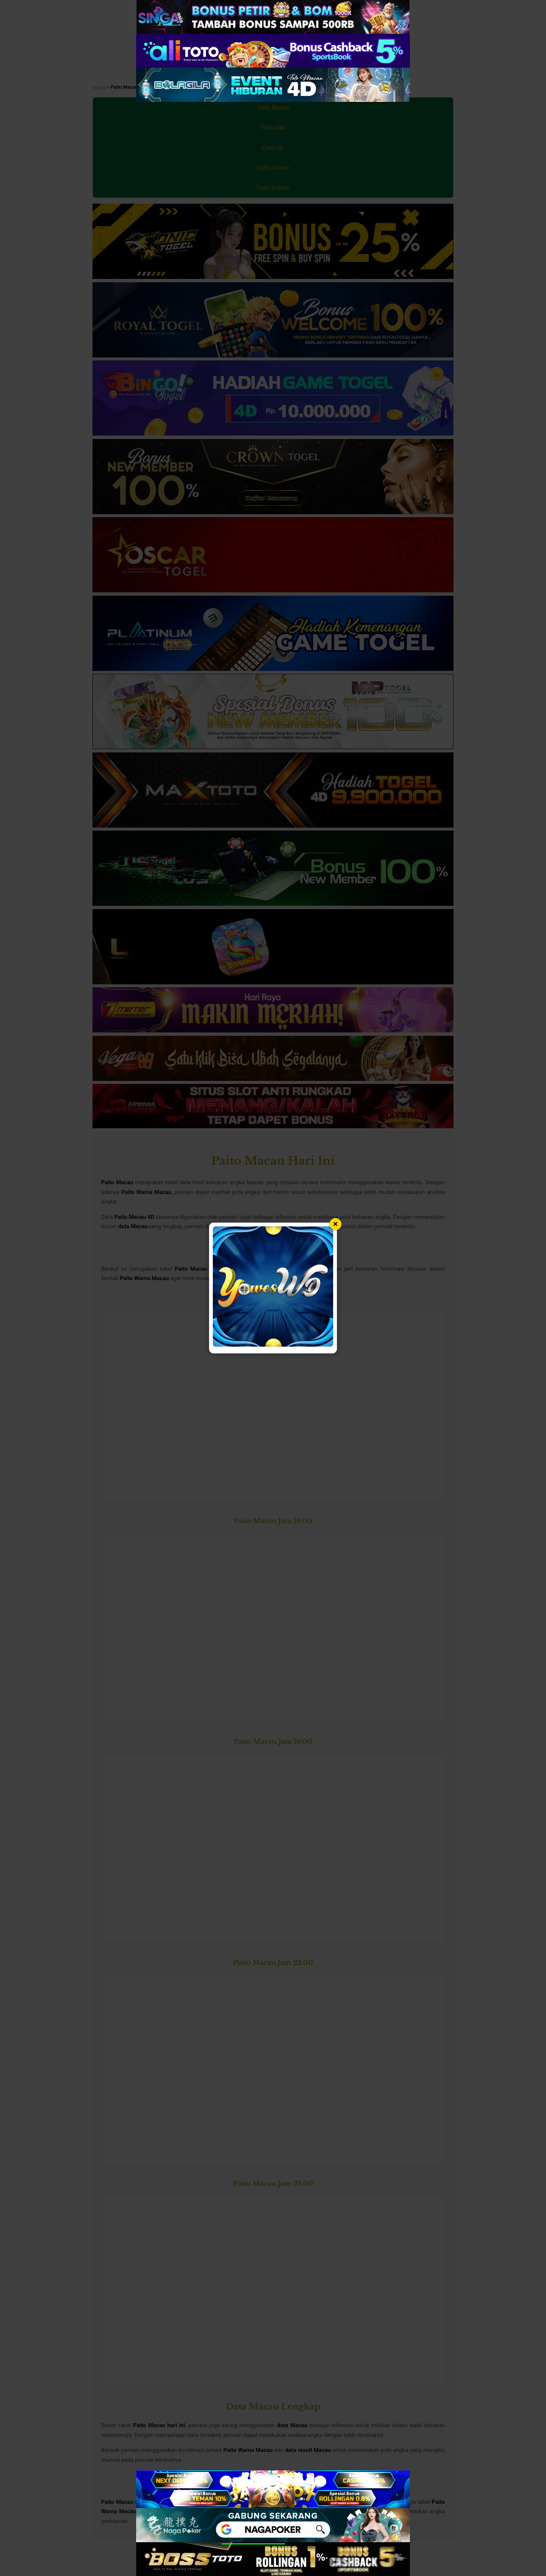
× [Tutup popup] (335, 1224)
